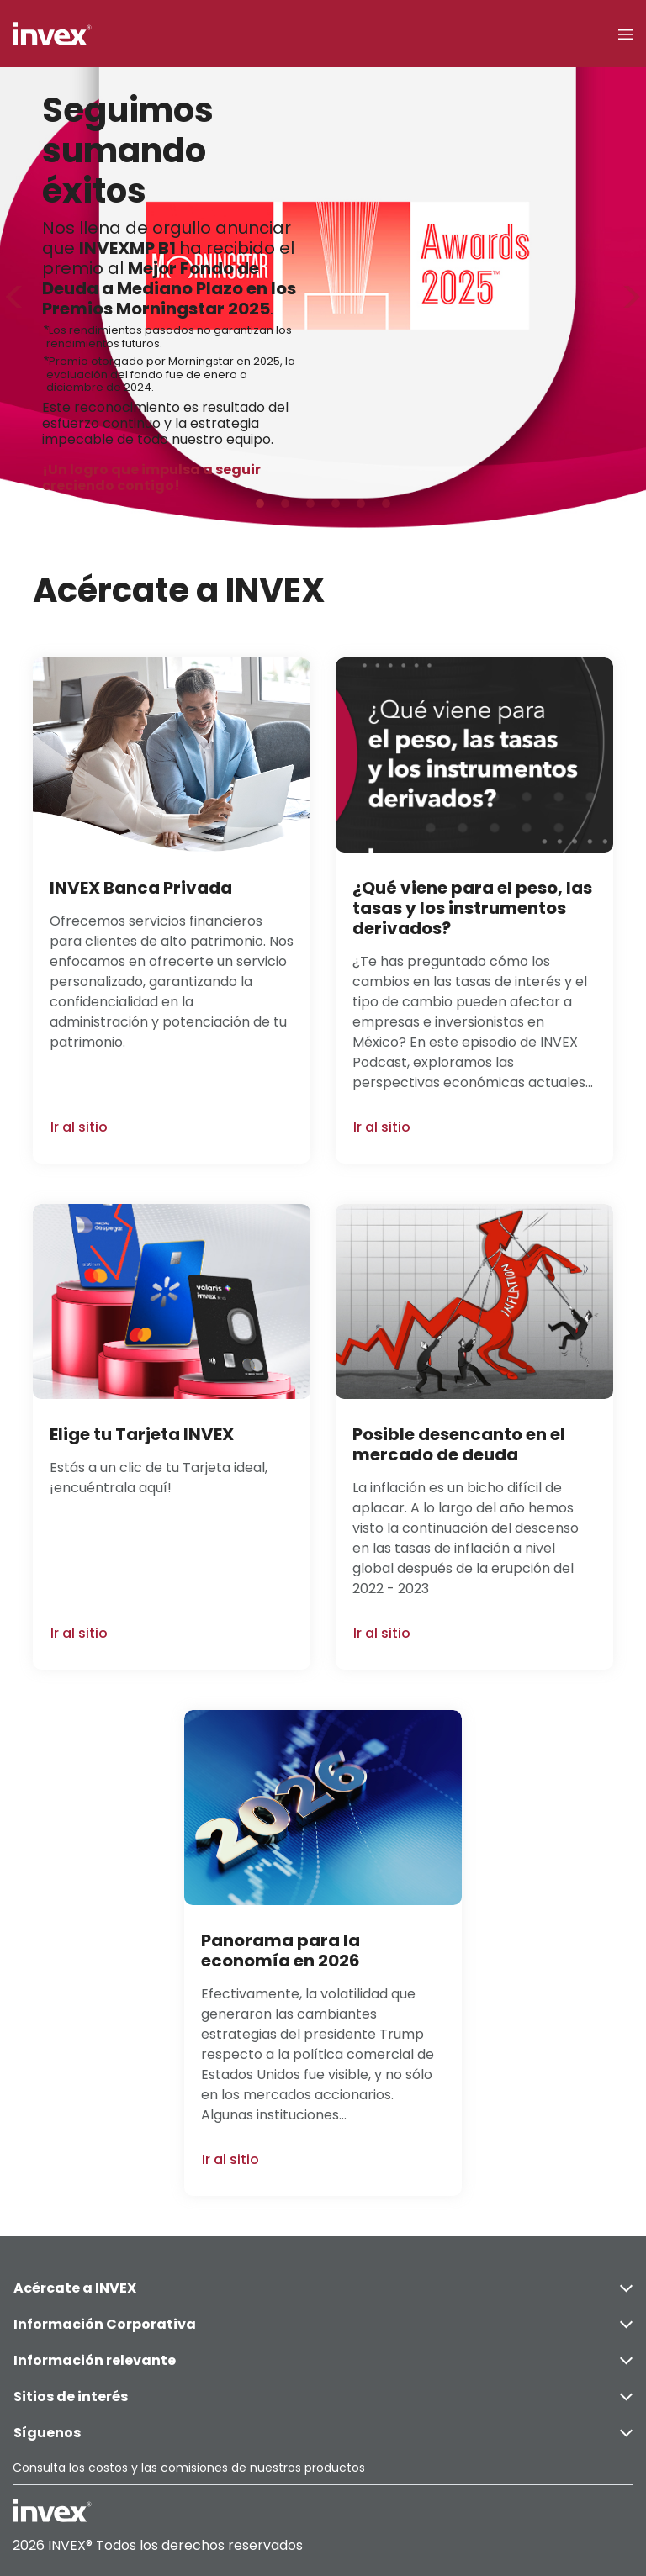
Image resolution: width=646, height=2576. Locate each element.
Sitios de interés (323, 2396)
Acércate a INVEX (323, 2288)
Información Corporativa (323, 2324)
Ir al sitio (79, 1127)
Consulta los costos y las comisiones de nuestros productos (189, 2467)
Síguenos (323, 2432)
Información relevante (323, 2360)
